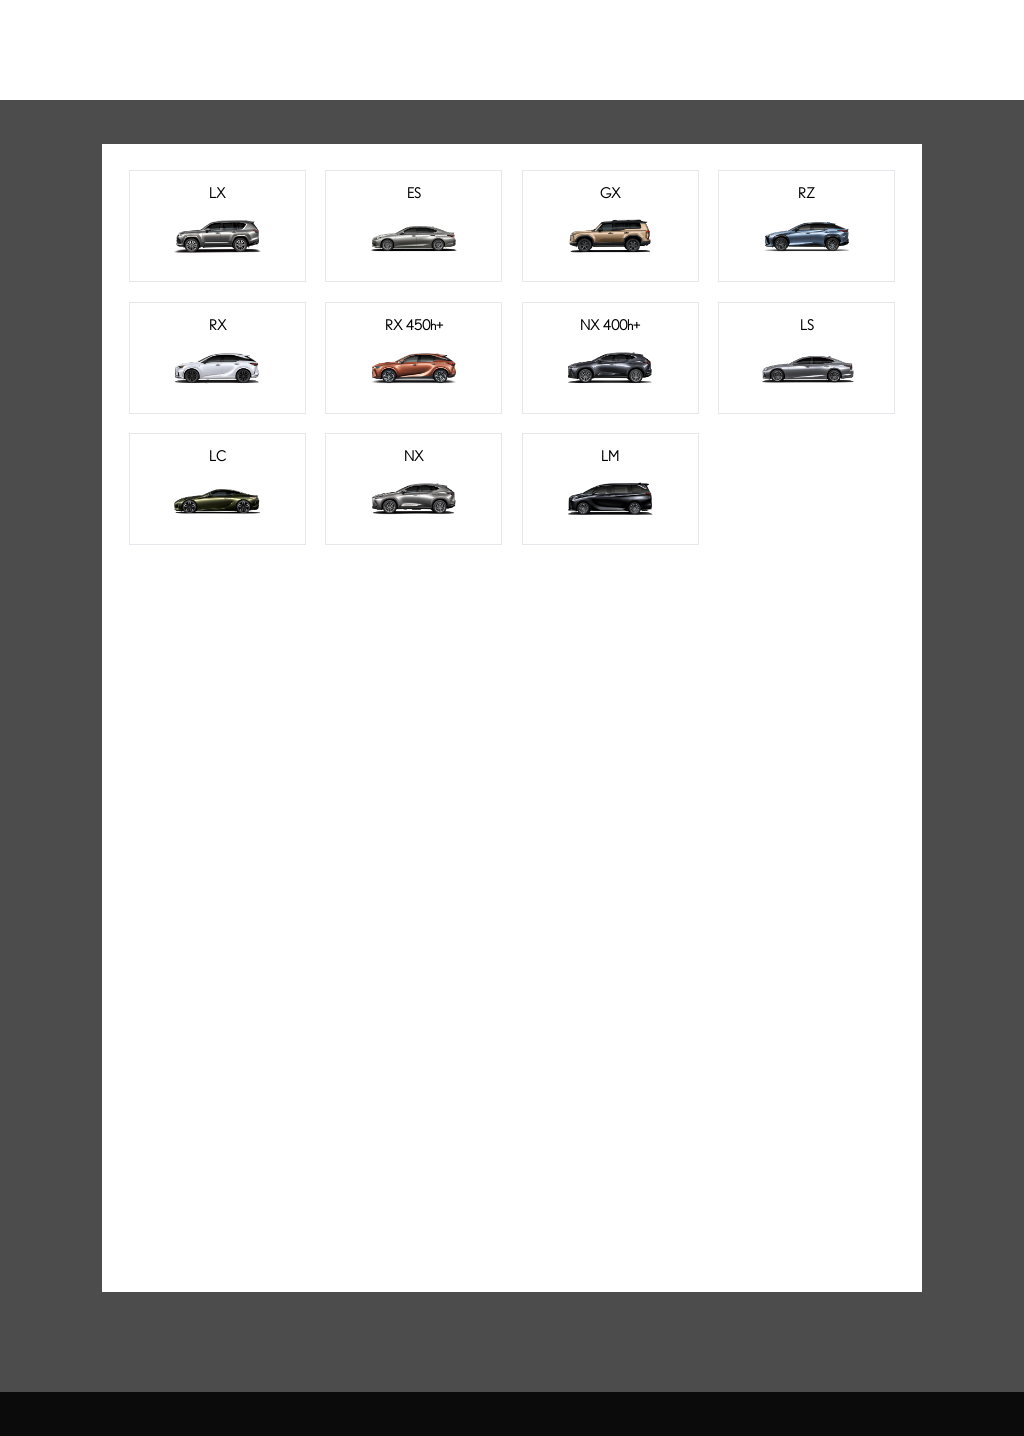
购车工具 (513, 38)
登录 (907, 38)
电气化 (423, 38)
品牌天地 (710, 38)
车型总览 (332, 38)
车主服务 (612, 38)
